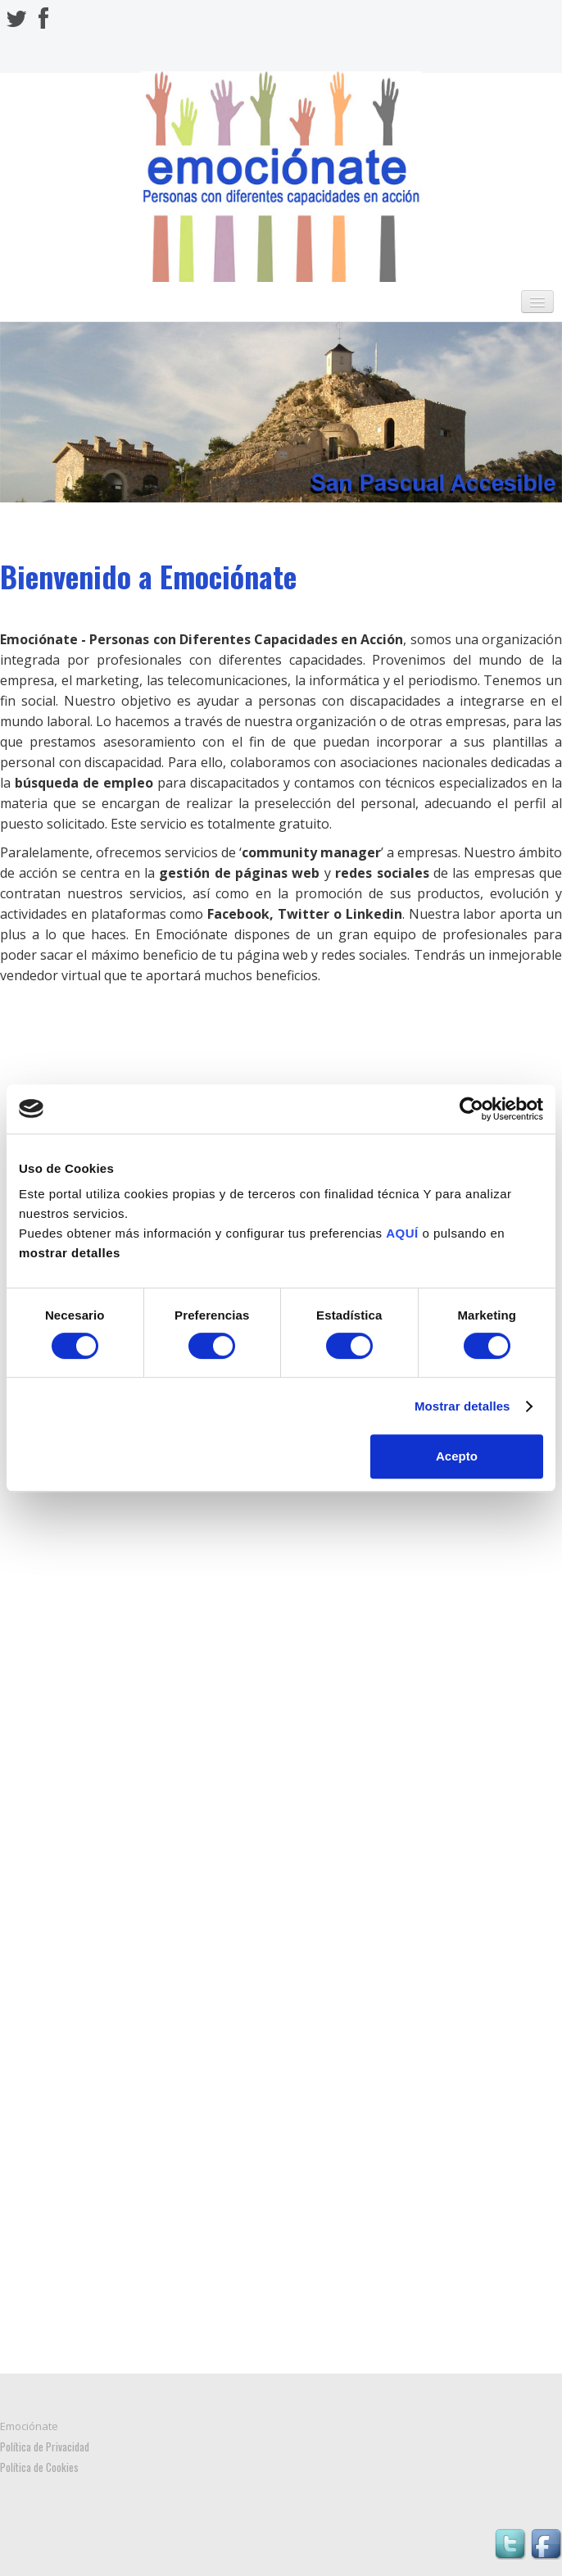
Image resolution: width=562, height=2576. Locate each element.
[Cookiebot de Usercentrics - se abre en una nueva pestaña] (471, 1109)
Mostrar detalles (462, 1406)
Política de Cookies (39, 2467)
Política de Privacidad (44, 2446)
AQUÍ (402, 1233)
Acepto (457, 1456)
